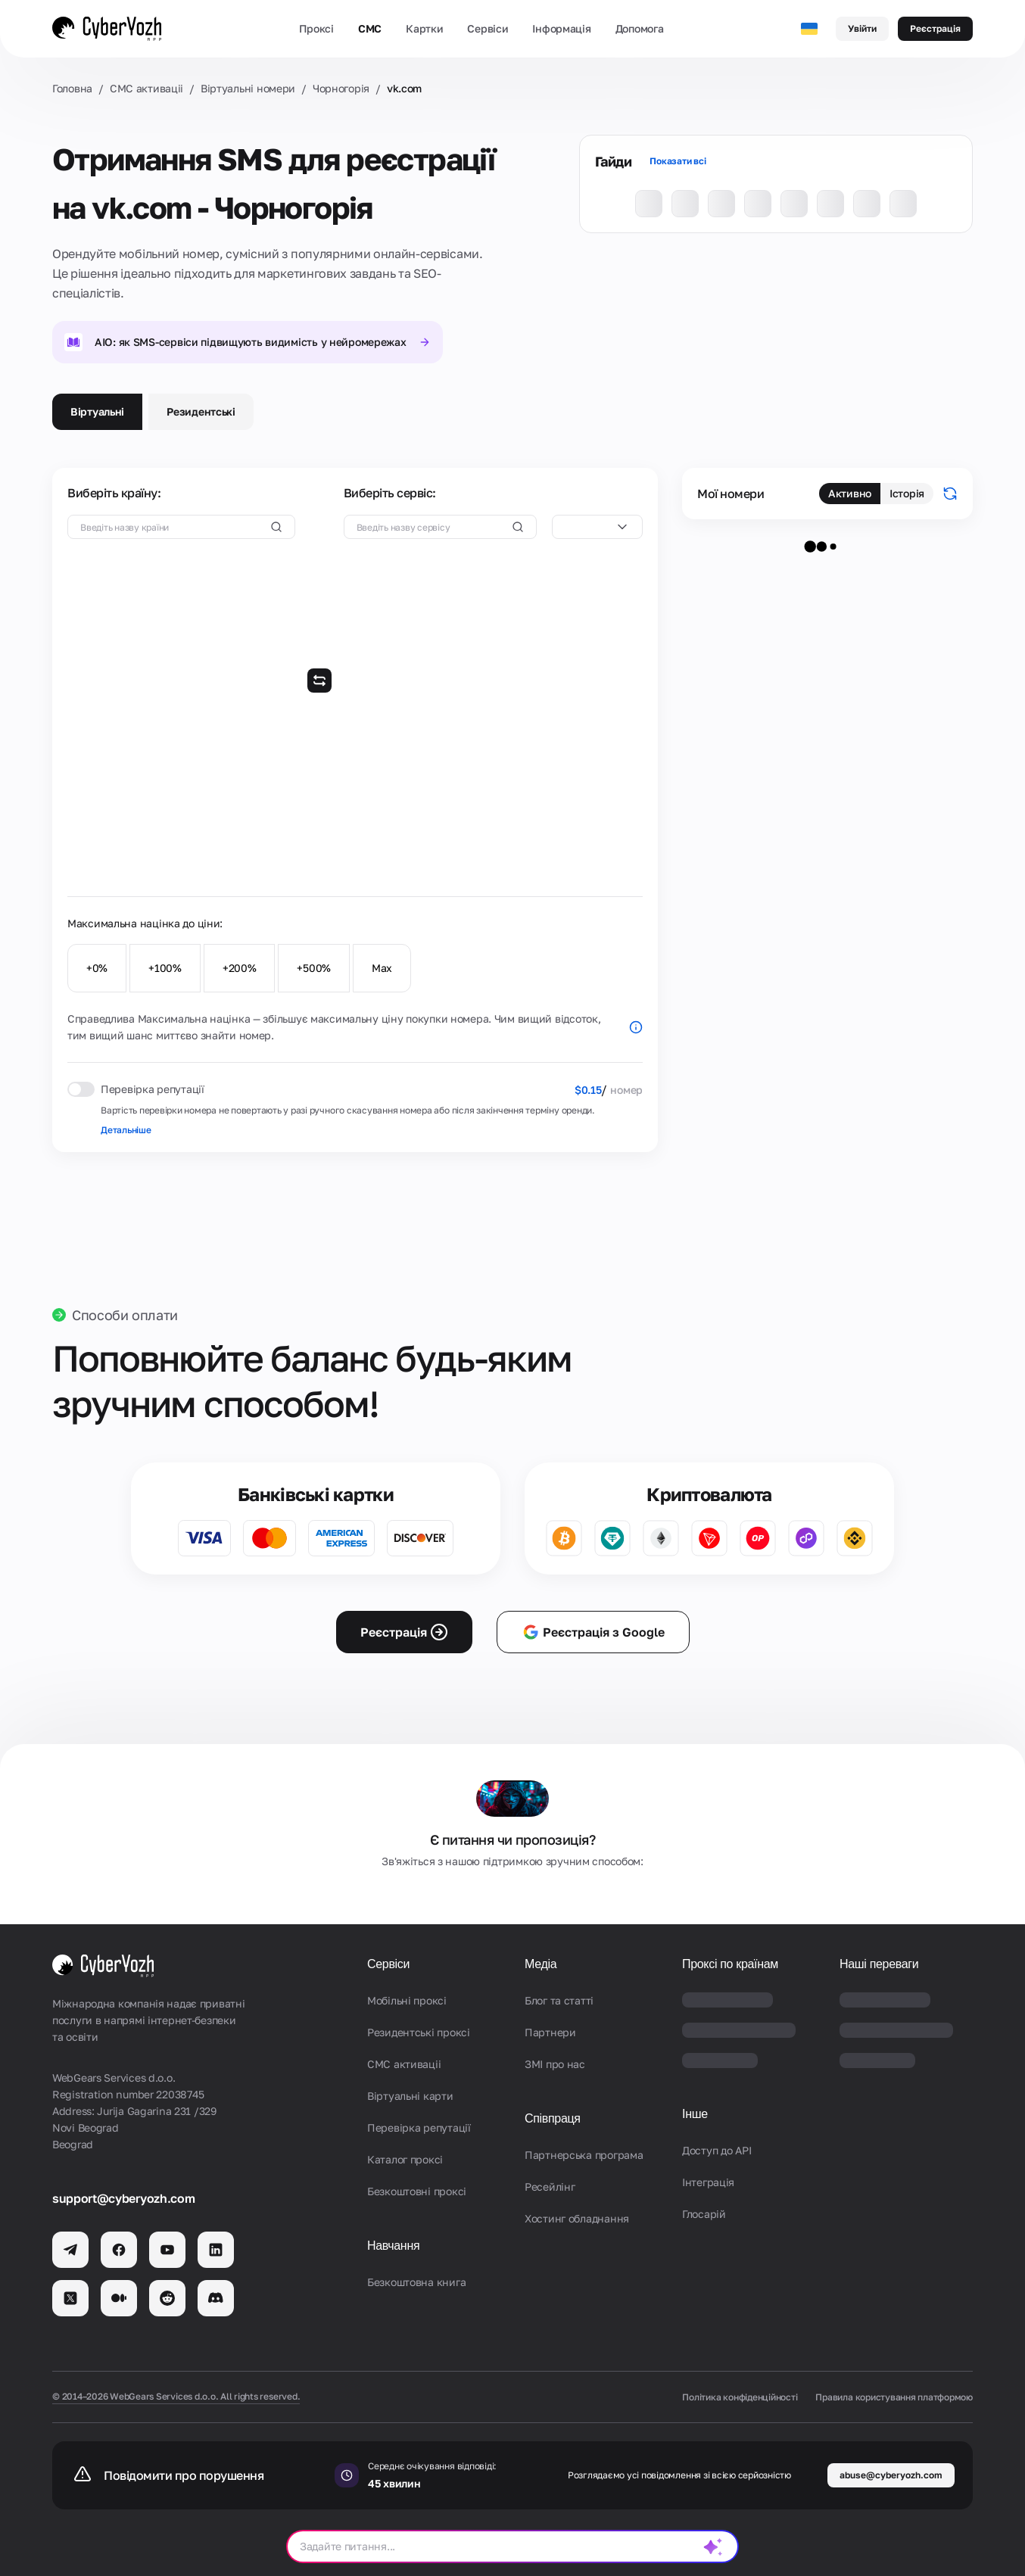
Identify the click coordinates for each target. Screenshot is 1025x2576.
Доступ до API (716, 2150)
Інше (695, 2113)
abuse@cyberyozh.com (891, 2475)
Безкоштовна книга (416, 2281)
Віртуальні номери (248, 88)
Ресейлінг (550, 2186)
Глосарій (704, 2213)
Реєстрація (935, 28)
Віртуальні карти (410, 2095)
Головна (72, 88)
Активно (849, 493)
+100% (165, 967)
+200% (240, 967)
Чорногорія (341, 88)
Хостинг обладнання (577, 2218)
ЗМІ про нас (555, 2063)
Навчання (393, 2245)
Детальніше (126, 1129)
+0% (96, 967)
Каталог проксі (405, 2159)
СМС (370, 28)
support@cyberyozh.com (123, 2198)
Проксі (316, 28)
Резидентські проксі (418, 2032)
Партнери (550, 2032)
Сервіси (487, 28)
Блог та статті (559, 2000)
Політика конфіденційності (739, 2397)
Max (382, 967)
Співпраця (553, 2118)
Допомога (639, 28)
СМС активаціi (146, 88)
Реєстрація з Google (593, 1632)
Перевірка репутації (419, 2127)
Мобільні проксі (407, 2000)
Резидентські (201, 411)
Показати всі (678, 161)
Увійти (862, 28)
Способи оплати (125, 1315)
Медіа (540, 1964)
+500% (314, 967)
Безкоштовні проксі (416, 2191)
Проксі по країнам (730, 1964)
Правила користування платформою (894, 2397)
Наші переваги (879, 1964)
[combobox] (597, 527)
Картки (424, 28)
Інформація (561, 28)
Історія (906, 493)
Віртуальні (97, 411)
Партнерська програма (584, 2154)
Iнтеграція (708, 2182)
